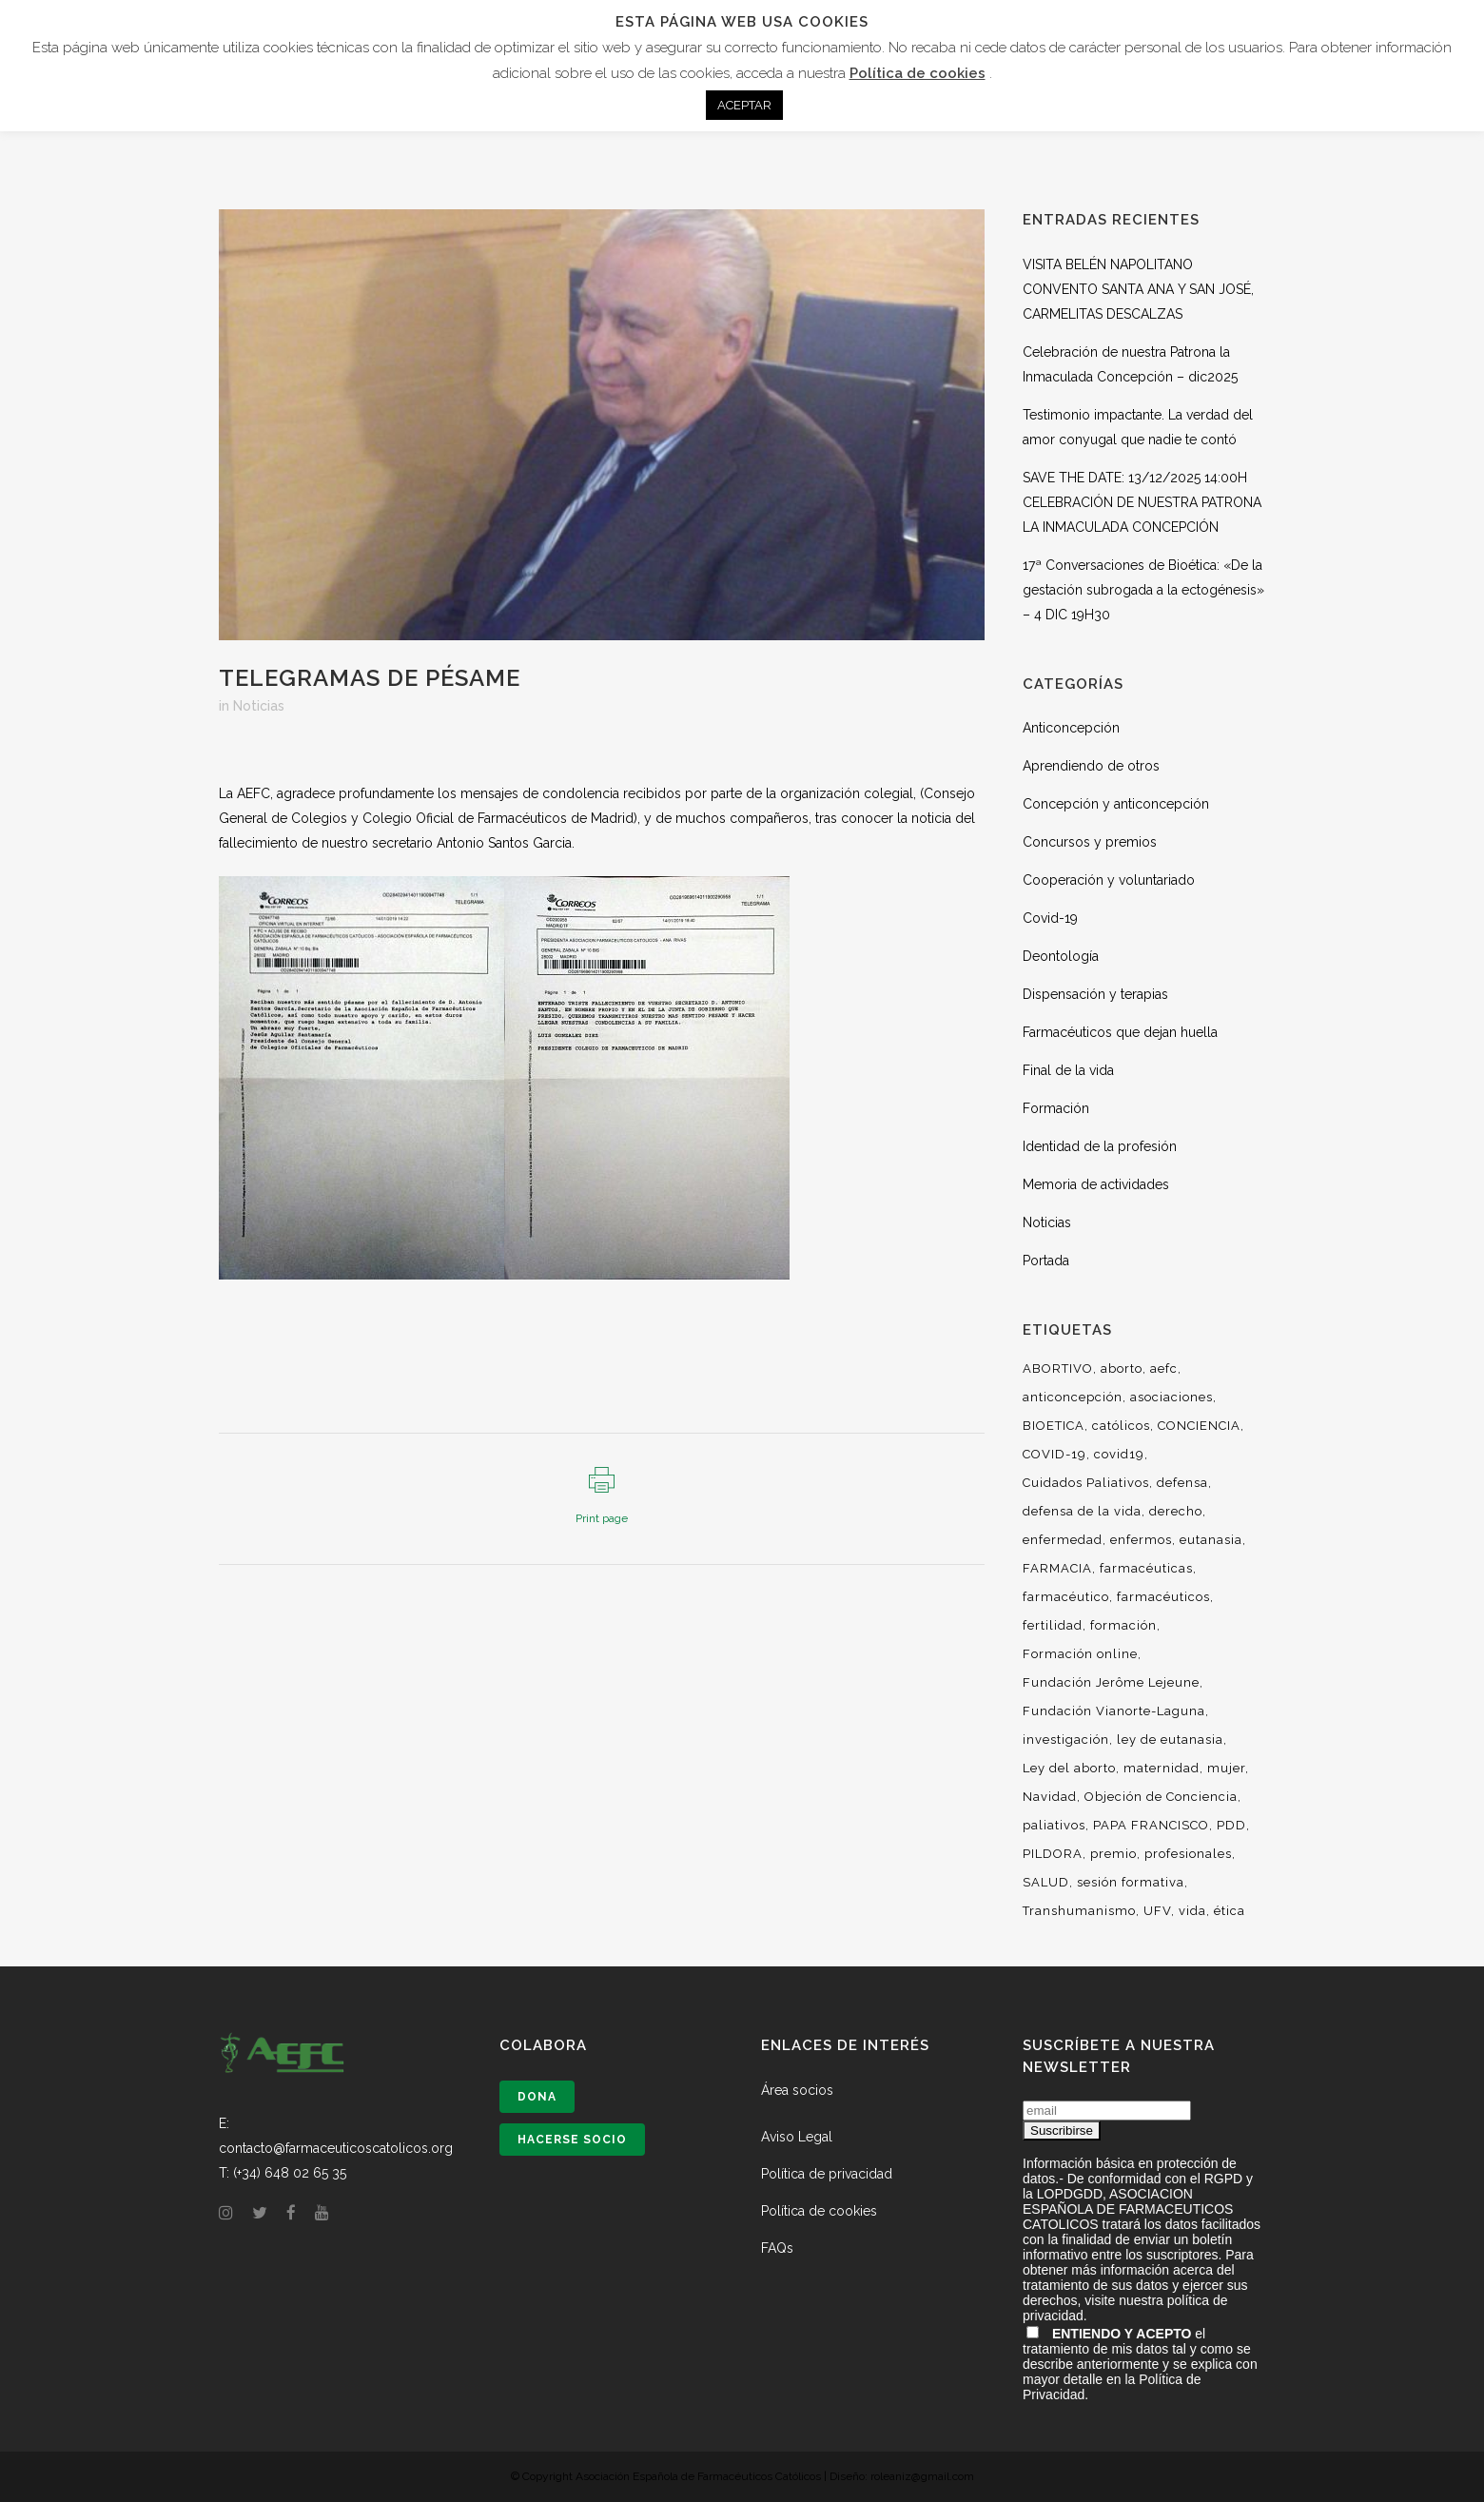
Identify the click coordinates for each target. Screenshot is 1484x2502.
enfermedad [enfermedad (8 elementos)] (1063, 1540)
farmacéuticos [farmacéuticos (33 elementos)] (1163, 1597)
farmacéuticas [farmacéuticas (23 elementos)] (1146, 1568)
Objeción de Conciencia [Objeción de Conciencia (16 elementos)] (1161, 1796)
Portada (1046, 1260)
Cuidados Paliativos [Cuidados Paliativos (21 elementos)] (1086, 1483)
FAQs (777, 2248)
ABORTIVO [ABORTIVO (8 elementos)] (1058, 1368)
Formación (1056, 1108)
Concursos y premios (1090, 842)
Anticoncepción (1071, 727)
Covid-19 (1050, 918)
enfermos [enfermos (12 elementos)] (1141, 1540)
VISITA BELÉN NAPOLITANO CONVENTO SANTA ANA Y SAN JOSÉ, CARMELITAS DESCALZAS (1138, 289)
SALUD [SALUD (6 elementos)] (1046, 1882)
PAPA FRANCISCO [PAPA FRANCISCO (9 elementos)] (1151, 1825)
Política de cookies (819, 2211)
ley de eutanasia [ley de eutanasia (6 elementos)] (1170, 1739)
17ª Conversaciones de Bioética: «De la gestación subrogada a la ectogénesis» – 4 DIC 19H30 (1143, 589)
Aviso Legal (796, 2136)
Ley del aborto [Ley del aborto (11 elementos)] (1069, 1768)
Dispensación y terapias (1095, 994)
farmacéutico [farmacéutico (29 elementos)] (1066, 1597)
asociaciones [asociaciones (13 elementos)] (1171, 1397)
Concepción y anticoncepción (1116, 803)
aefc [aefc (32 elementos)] (1164, 1368)
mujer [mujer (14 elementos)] (1226, 1768)
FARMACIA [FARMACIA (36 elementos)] (1057, 1568)
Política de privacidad (826, 2173)
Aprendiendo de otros (1091, 765)
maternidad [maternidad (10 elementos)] (1161, 1768)
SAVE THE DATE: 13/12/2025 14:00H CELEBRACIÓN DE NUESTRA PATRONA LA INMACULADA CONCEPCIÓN (1142, 502)
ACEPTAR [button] (744, 105)
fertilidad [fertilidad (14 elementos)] (1053, 1625)
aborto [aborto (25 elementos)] (1121, 1368)
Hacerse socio (572, 2139)
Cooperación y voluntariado (1109, 880)
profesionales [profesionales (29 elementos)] (1188, 1854)
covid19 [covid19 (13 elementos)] (1119, 1454)
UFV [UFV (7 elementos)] (1157, 1911)
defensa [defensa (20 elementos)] (1182, 1483)
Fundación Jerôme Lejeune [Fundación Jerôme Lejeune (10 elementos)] (1111, 1682)
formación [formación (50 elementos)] (1123, 1625)
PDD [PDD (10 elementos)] (1231, 1825)
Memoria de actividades (1096, 1184)
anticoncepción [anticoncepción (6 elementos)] (1073, 1397)
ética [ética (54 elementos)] (1229, 1911)
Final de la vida (1068, 1070)
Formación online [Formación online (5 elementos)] (1080, 1654)
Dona (536, 2096)
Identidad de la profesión (1100, 1146)
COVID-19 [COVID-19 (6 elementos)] (1054, 1454)
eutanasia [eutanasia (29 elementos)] (1211, 1540)
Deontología (1061, 956)
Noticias (258, 705)
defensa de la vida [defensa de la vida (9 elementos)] (1082, 1511)
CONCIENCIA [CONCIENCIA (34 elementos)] (1199, 1425)
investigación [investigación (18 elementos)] (1066, 1739)
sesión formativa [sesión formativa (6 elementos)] (1130, 1882)
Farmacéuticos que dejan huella (1120, 1032)
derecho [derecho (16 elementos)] (1175, 1511)
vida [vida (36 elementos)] (1192, 1911)
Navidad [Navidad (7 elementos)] (1050, 1796)
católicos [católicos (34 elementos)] (1121, 1425)
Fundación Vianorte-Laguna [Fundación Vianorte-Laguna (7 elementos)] (1114, 1711)
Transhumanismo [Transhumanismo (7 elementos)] (1079, 1911)
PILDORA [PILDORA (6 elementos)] (1053, 1854)
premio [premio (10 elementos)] (1113, 1854)
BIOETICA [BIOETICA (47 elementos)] (1053, 1425)
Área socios (797, 2090)
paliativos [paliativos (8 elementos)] (1054, 1825)
